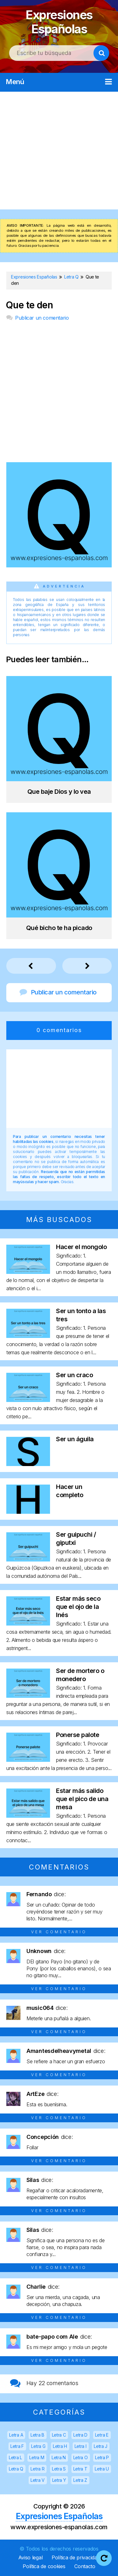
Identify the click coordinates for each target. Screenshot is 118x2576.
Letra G (38, 2446)
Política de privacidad (76, 2557)
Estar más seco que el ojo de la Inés (78, 1607)
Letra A (16, 2435)
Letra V (38, 2480)
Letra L (15, 2457)
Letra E (102, 2435)
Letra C (59, 2435)
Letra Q (16, 2468)
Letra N (59, 2457)
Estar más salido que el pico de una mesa (82, 1799)
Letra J (100, 2446)
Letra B (37, 2435)
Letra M (36, 2457)
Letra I (81, 2446)
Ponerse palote (77, 1735)
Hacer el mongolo (81, 1247)
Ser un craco (74, 1375)
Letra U (102, 2468)
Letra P (102, 2457)
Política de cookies (44, 2566)
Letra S (59, 2468)
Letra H (60, 2446)
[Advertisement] (59, 150)
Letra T (80, 2468)
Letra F (17, 2446)
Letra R (37, 2468)
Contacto (84, 2566)
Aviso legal (30, 2557)
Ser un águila (75, 1439)
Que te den (29, 305)
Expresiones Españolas (59, 21)
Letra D (80, 2435)
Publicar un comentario (42, 318)
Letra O (80, 2457)
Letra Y (59, 2480)
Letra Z (80, 2480)
